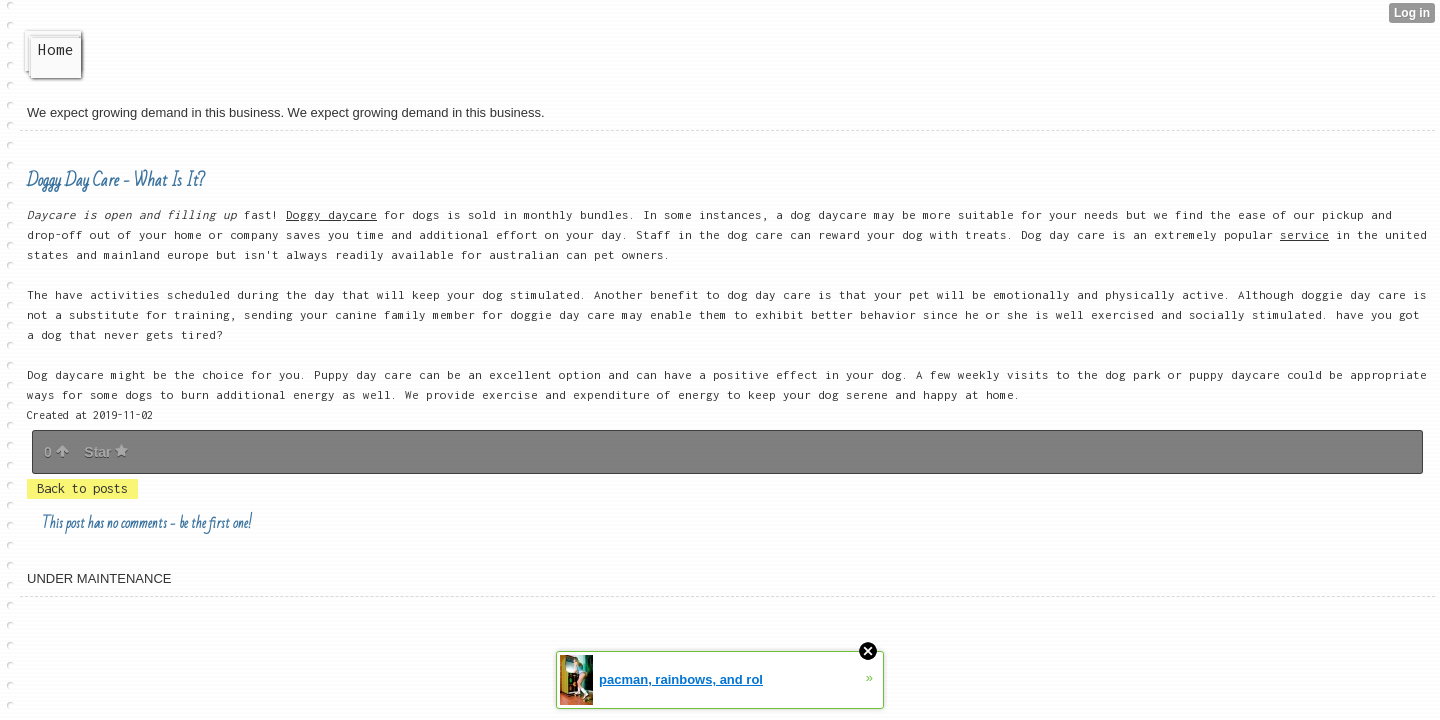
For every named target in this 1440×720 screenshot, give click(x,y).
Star (106, 452)
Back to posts (82, 488)
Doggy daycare (331, 214)
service (1304, 234)
